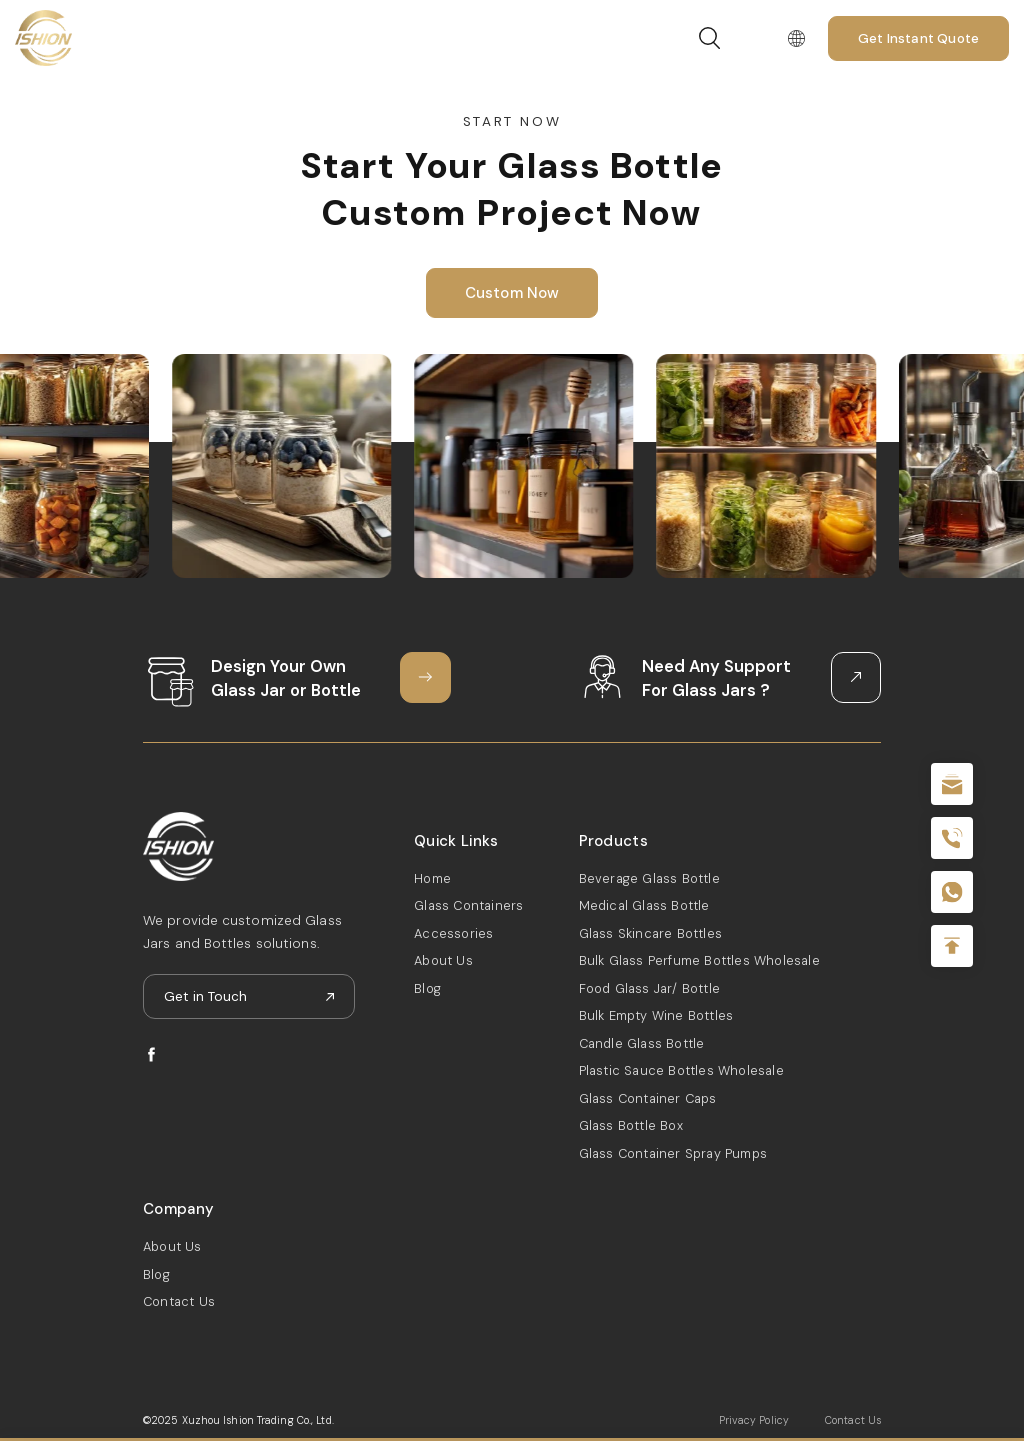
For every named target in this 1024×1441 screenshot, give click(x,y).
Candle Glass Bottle (642, 1043)
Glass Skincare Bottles (650, 933)
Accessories (453, 933)
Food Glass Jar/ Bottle (649, 988)
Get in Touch (205, 996)
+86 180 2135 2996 (952, 838)
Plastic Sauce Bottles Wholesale (681, 1070)
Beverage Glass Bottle (649, 878)
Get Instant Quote (918, 38)
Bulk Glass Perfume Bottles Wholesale (699, 960)
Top (952, 946)
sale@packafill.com (952, 784)
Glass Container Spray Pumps (673, 1153)
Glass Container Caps (648, 1098)
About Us (443, 960)
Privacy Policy (754, 1420)
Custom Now (512, 293)
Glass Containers (468, 905)
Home (432, 878)
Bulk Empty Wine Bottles (656, 1015)
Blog (427, 988)
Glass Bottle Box (631, 1125)
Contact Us (179, 1301)
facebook (151, 1054)
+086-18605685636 (952, 892)
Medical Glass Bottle (644, 905)
